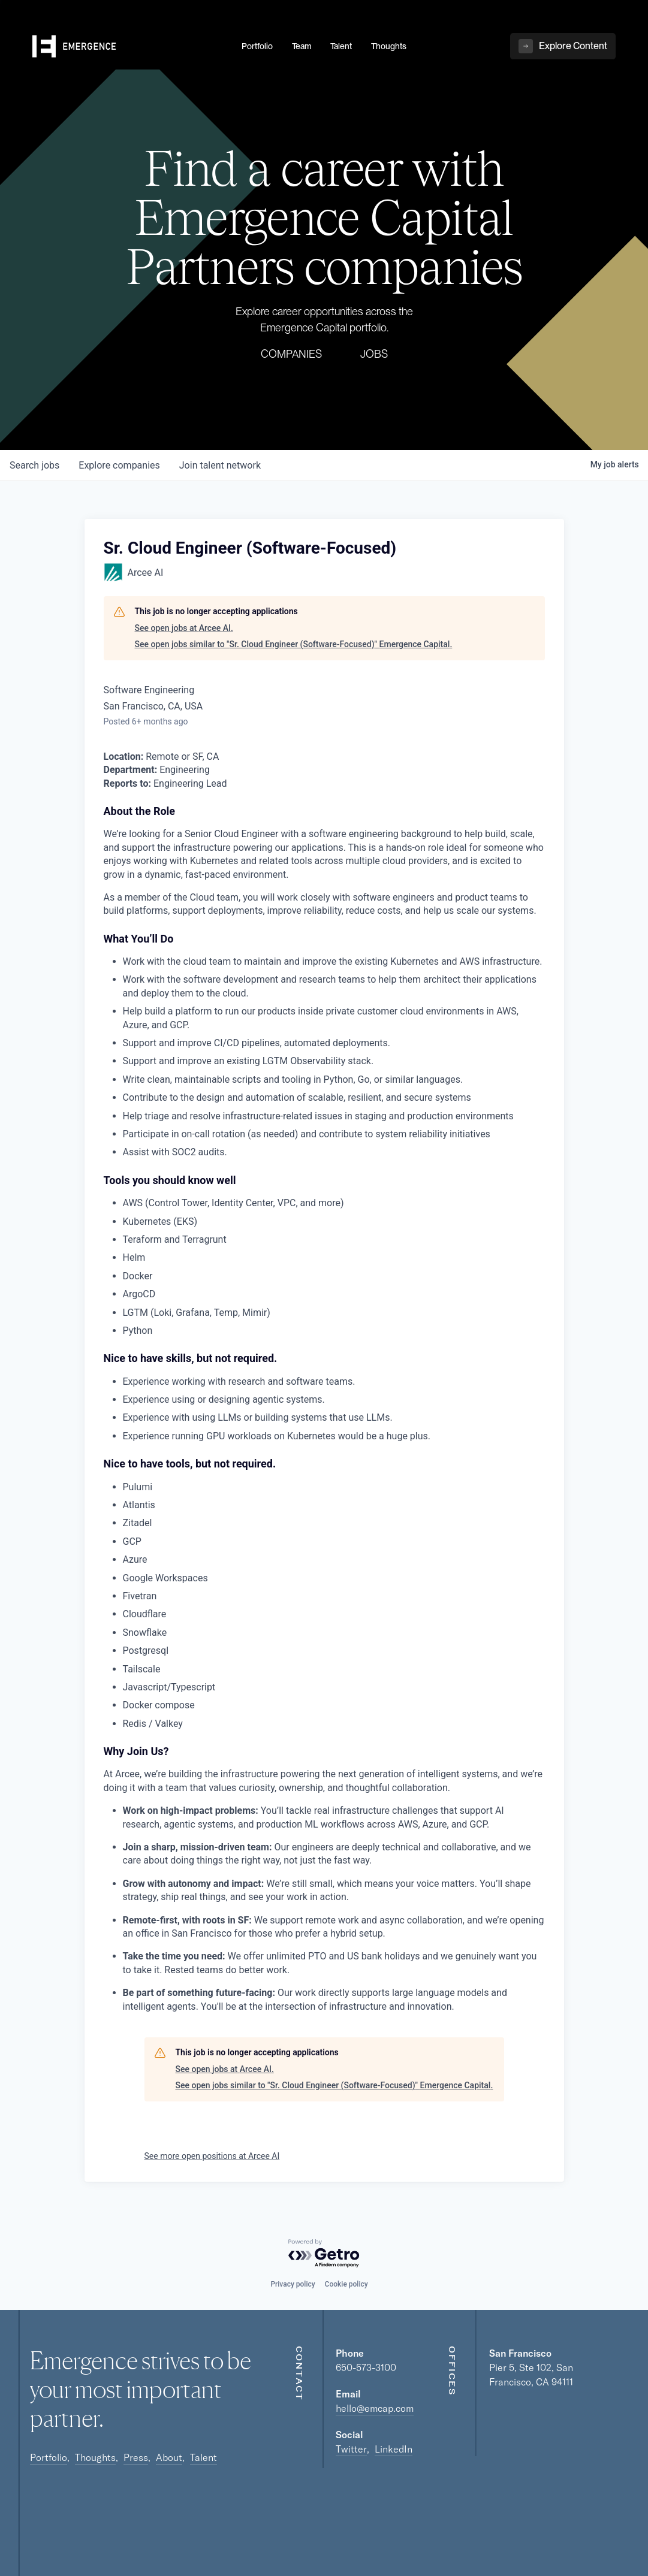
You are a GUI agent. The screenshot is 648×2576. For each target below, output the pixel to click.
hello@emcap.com (375, 2408)
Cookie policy (346, 2284)
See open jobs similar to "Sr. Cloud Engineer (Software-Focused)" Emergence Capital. (294, 644)
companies (119, 465)
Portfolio (48, 2457)
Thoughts (95, 2457)
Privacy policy (292, 2284)
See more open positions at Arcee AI (212, 2156)
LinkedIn (393, 2449)
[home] (129, 48)
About (169, 2457)
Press (135, 2457)
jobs (34, 465)
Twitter (351, 2449)
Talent (203, 2457)
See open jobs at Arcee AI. (184, 628)
